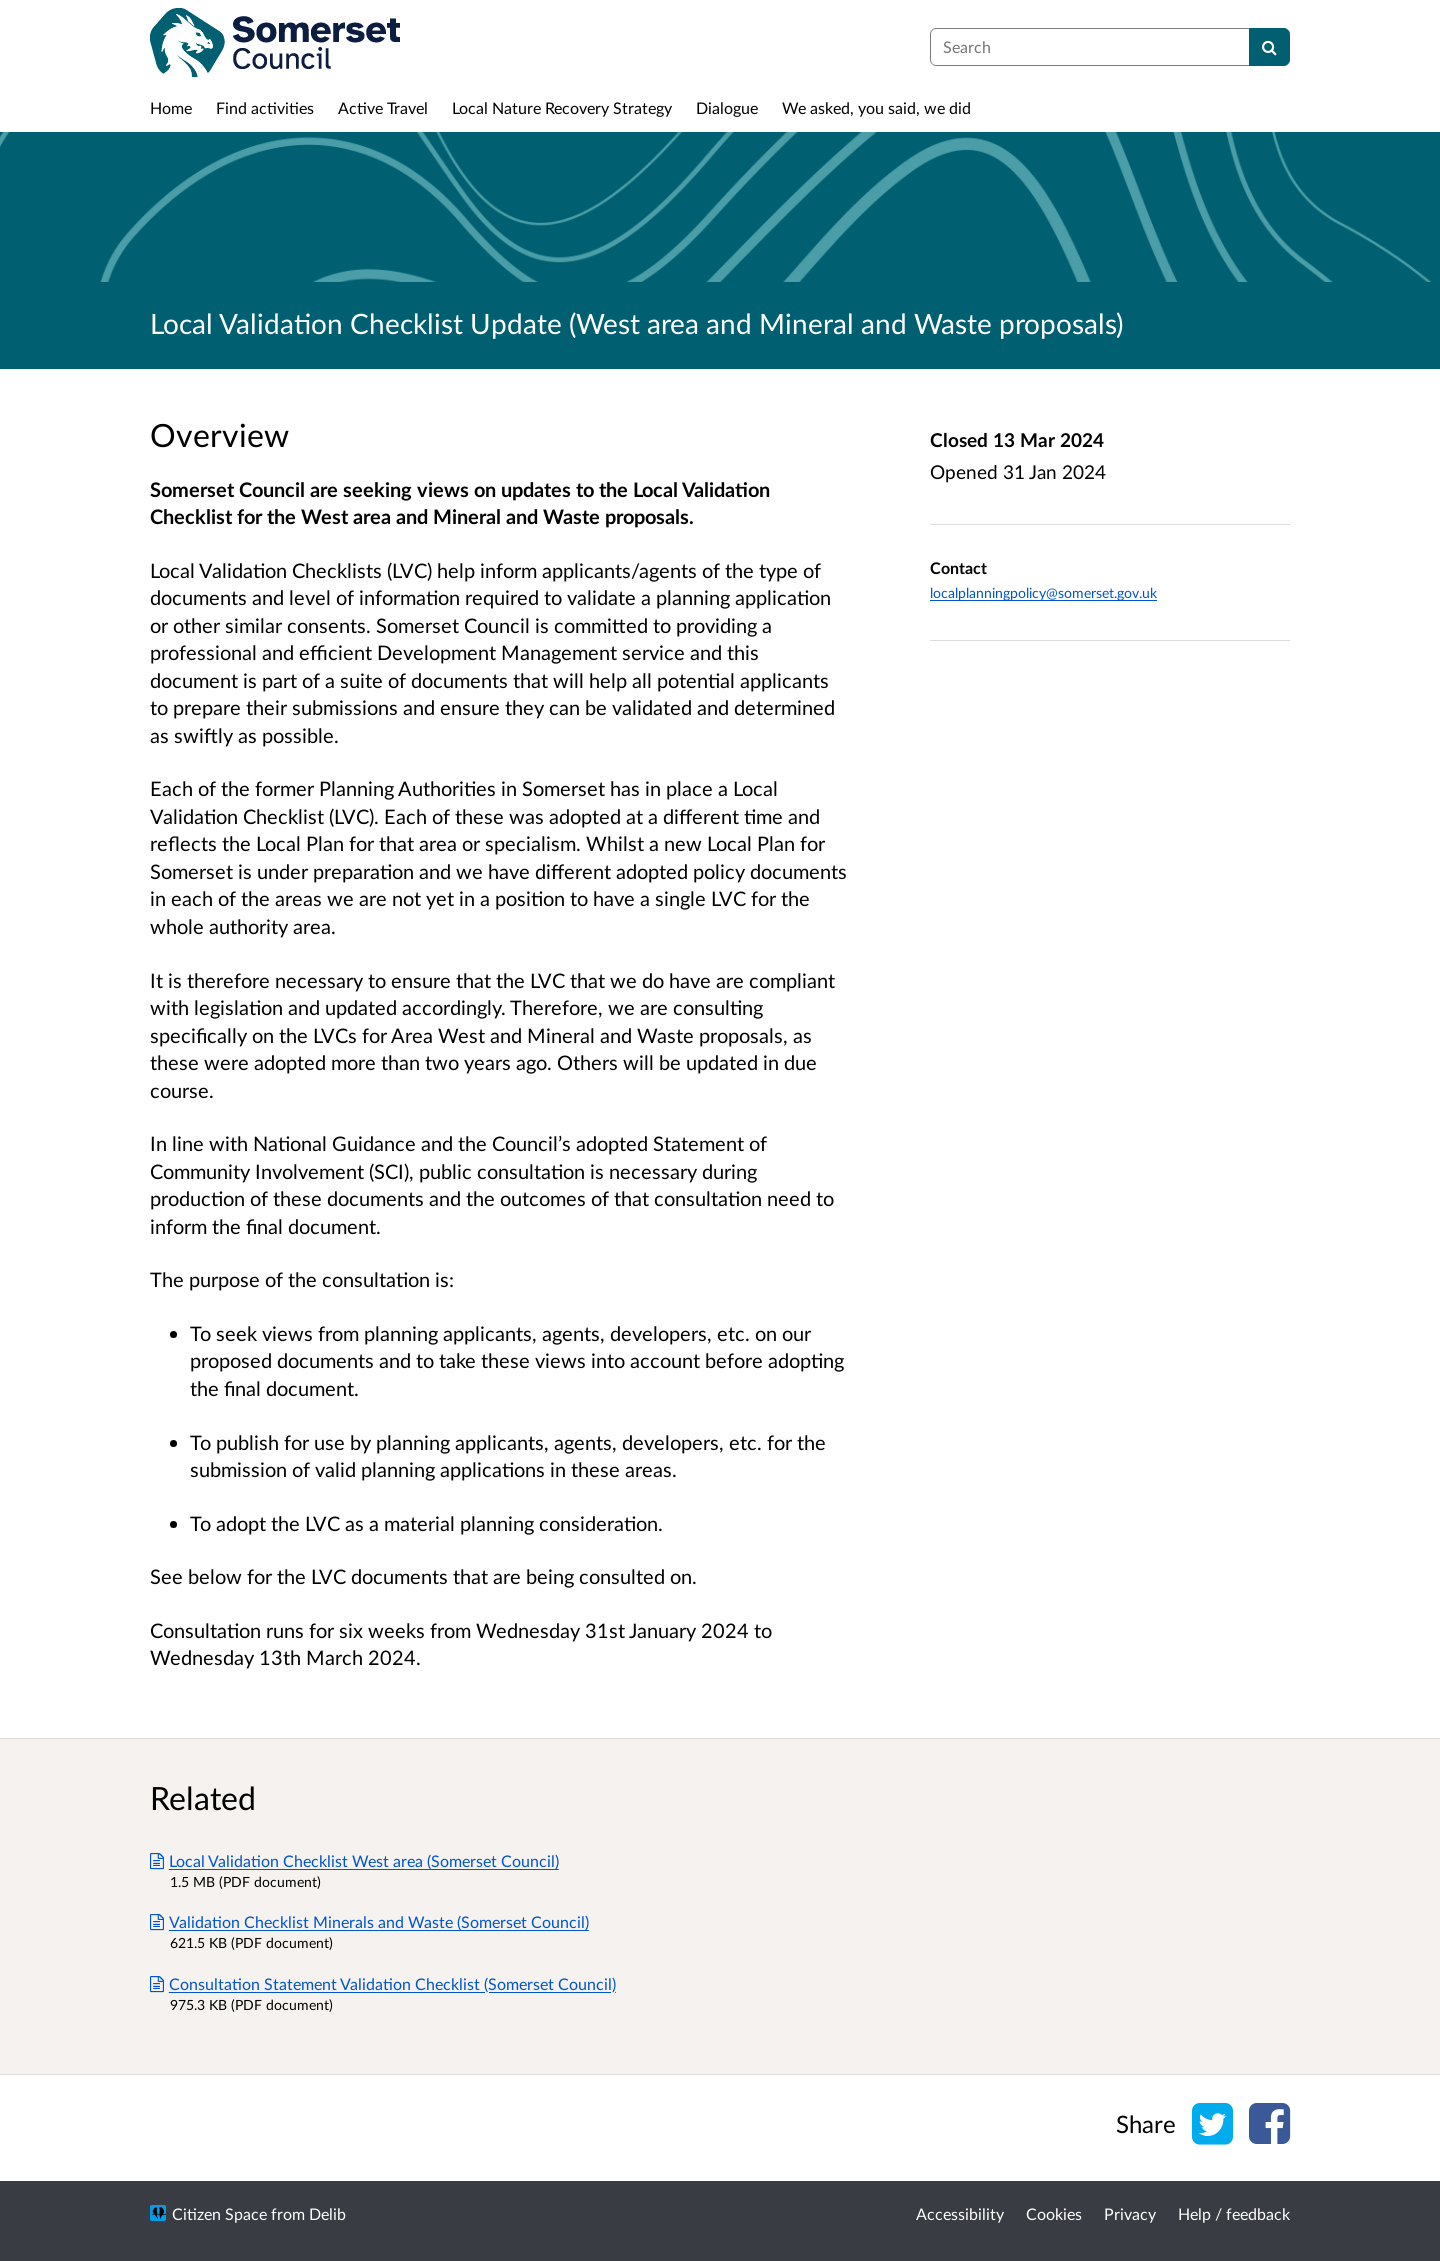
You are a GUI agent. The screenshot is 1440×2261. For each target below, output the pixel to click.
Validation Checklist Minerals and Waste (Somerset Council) (369, 1921)
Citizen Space (219, 2213)
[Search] (1269, 47)
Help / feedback (1234, 2213)
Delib (327, 2213)
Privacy (1130, 2213)
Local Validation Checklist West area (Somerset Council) (354, 1860)
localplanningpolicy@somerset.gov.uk (1043, 592)
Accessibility (960, 2213)
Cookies (1054, 2213)
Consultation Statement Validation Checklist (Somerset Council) (383, 1983)
